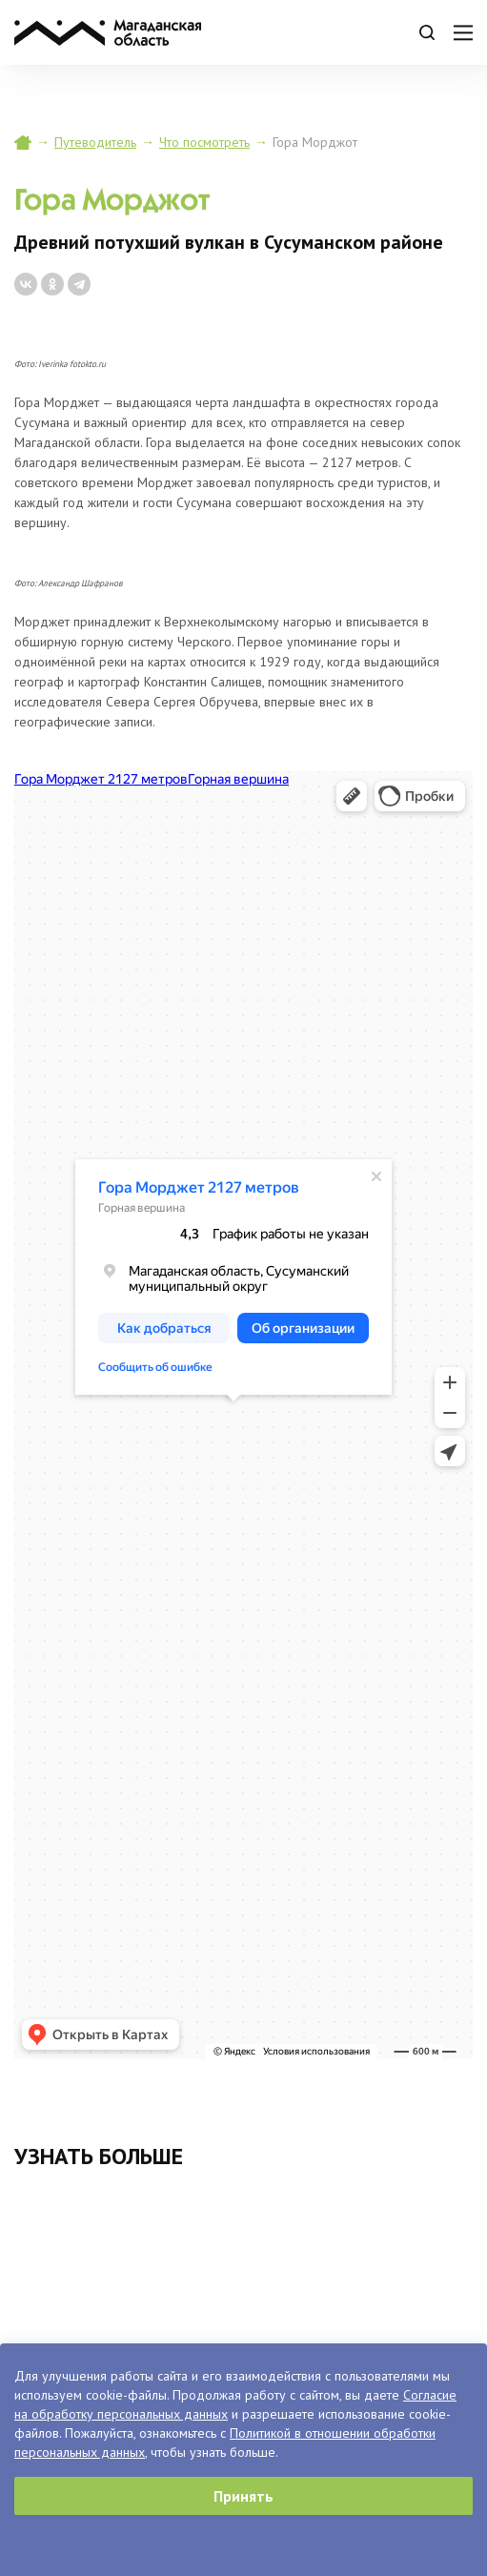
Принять (243, 2495)
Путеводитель (95, 142)
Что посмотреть (204, 142)
